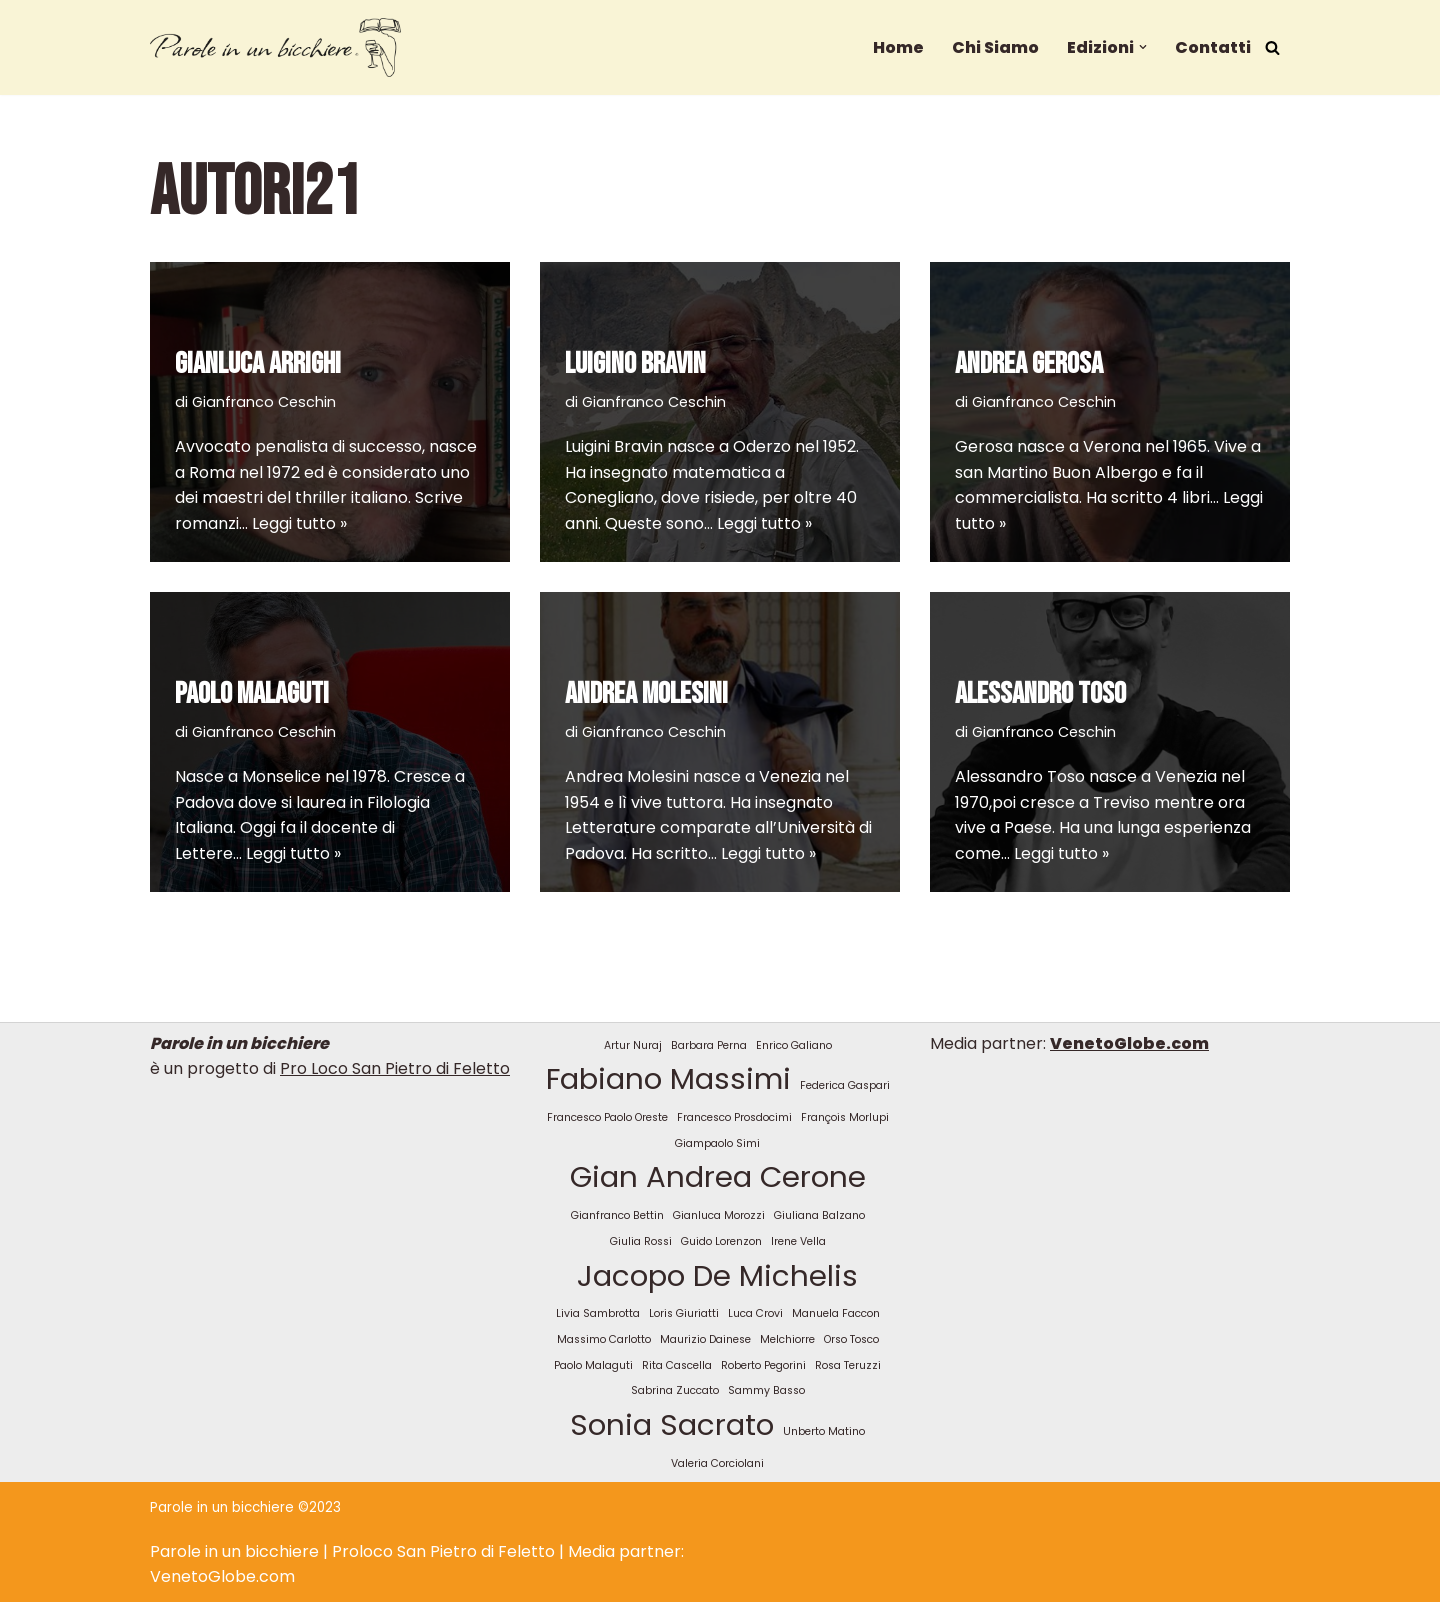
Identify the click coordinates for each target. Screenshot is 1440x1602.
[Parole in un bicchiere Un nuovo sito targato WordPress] (275, 47)
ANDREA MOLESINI (646, 694)
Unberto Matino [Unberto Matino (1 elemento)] (824, 1431)
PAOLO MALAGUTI (252, 694)
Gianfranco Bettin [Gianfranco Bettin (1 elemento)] (617, 1215)
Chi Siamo (995, 47)
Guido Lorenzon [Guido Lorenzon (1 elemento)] (721, 1241)
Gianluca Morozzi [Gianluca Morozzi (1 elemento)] (719, 1215)
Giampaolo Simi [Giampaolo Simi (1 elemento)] (717, 1143)
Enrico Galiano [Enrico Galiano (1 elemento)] (794, 1045)
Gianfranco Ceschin (264, 402)
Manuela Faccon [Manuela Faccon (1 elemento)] (836, 1313)
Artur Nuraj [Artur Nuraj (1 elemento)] (633, 1045)
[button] (1143, 47)
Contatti (1213, 47)
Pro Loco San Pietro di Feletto (395, 1068)
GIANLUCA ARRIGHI (258, 364)
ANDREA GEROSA (1029, 364)
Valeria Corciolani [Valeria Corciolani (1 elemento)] (717, 1463)
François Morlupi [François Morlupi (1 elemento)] (845, 1117)
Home (898, 47)
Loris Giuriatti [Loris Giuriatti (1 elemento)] (684, 1313)
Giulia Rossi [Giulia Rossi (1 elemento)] (641, 1241)
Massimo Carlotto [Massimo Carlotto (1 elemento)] (604, 1339)
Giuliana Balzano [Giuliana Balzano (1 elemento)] (819, 1215)
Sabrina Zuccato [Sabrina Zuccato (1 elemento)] (675, 1390)
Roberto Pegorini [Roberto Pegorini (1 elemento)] (763, 1365)
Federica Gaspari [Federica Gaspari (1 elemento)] (845, 1085)
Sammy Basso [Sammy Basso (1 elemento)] (766, 1390)
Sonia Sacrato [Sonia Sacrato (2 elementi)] (672, 1424)
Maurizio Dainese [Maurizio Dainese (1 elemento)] (705, 1339)
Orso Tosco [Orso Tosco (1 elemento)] (851, 1339)
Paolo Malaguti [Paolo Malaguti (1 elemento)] (593, 1365)
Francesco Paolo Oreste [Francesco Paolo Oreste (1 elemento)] (607, 1117)
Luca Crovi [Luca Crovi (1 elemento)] (755, 1313)
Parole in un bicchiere (234, 1551)
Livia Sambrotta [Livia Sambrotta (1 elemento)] (598, 1313)
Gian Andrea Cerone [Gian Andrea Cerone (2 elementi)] (718, 1176)
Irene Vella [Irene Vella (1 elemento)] (798, 1241)
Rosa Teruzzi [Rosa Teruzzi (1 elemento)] (848, 1365)
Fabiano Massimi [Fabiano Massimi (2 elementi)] (668, 1078)
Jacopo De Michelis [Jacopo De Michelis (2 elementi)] (717, 1275)
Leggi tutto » (299, 523)
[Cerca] (1272, 47)
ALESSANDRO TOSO (1040, 694)
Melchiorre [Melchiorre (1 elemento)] (787, 1339)
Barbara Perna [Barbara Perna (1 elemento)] (709, 1045)
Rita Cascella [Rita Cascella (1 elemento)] (677, 1365)
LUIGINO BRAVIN (635, 364)
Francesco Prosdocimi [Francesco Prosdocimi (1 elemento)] (734, 1117)
